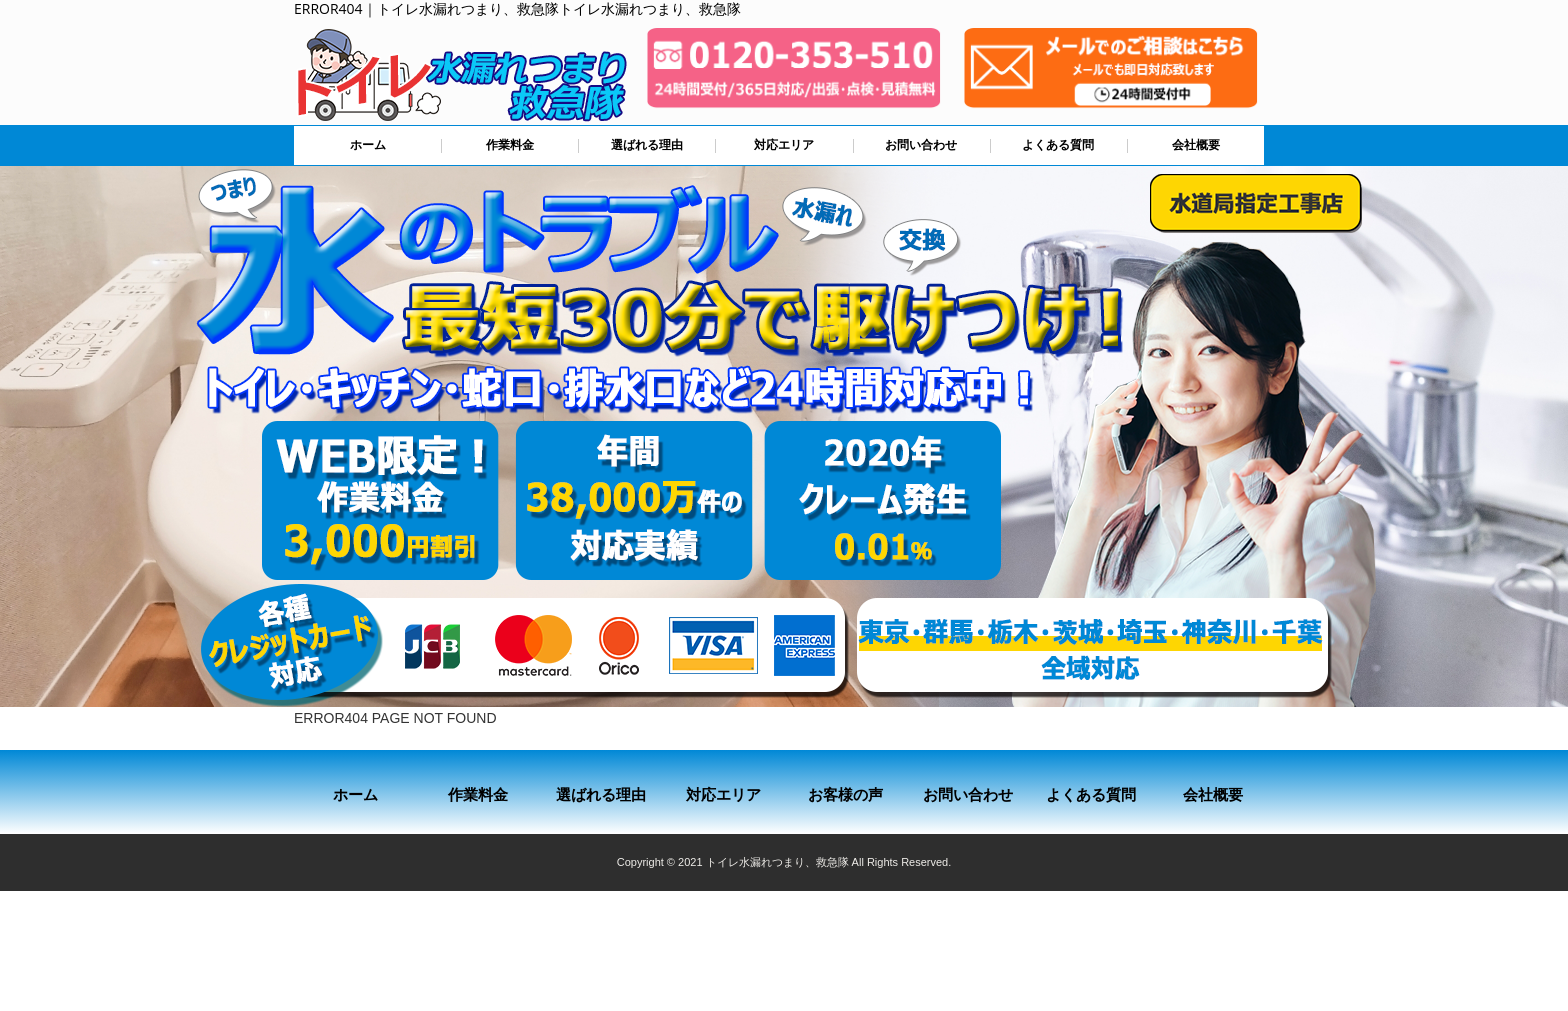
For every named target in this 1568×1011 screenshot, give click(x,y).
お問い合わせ (921, 145)
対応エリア (784, 145)
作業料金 (510, 145)
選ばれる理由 (647, 145)
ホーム (368, 145)
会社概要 (1196, 145)
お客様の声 (845, 794)
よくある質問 (1058, 145)
